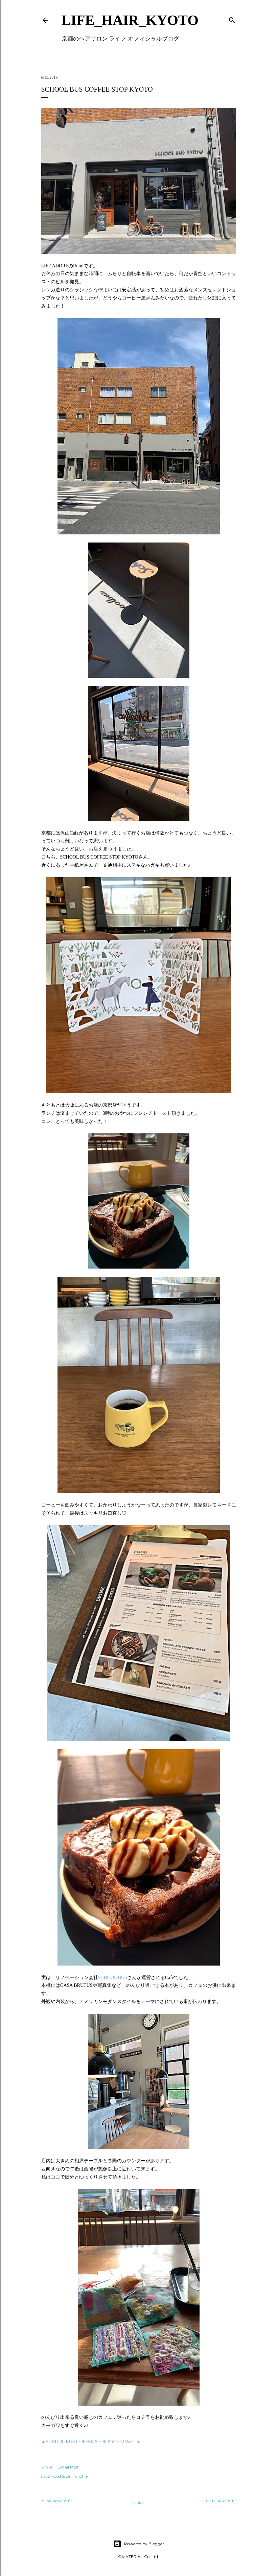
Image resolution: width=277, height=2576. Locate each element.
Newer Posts (56, 2500)
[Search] (232, 18)
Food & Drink (64, 2476)
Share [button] (46, 2467)
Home (138, 2502)
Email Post (68, 2467)
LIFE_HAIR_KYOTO (130, 20)
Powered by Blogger (138, 2544)
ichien (84, 2476)
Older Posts (221, 2500)
